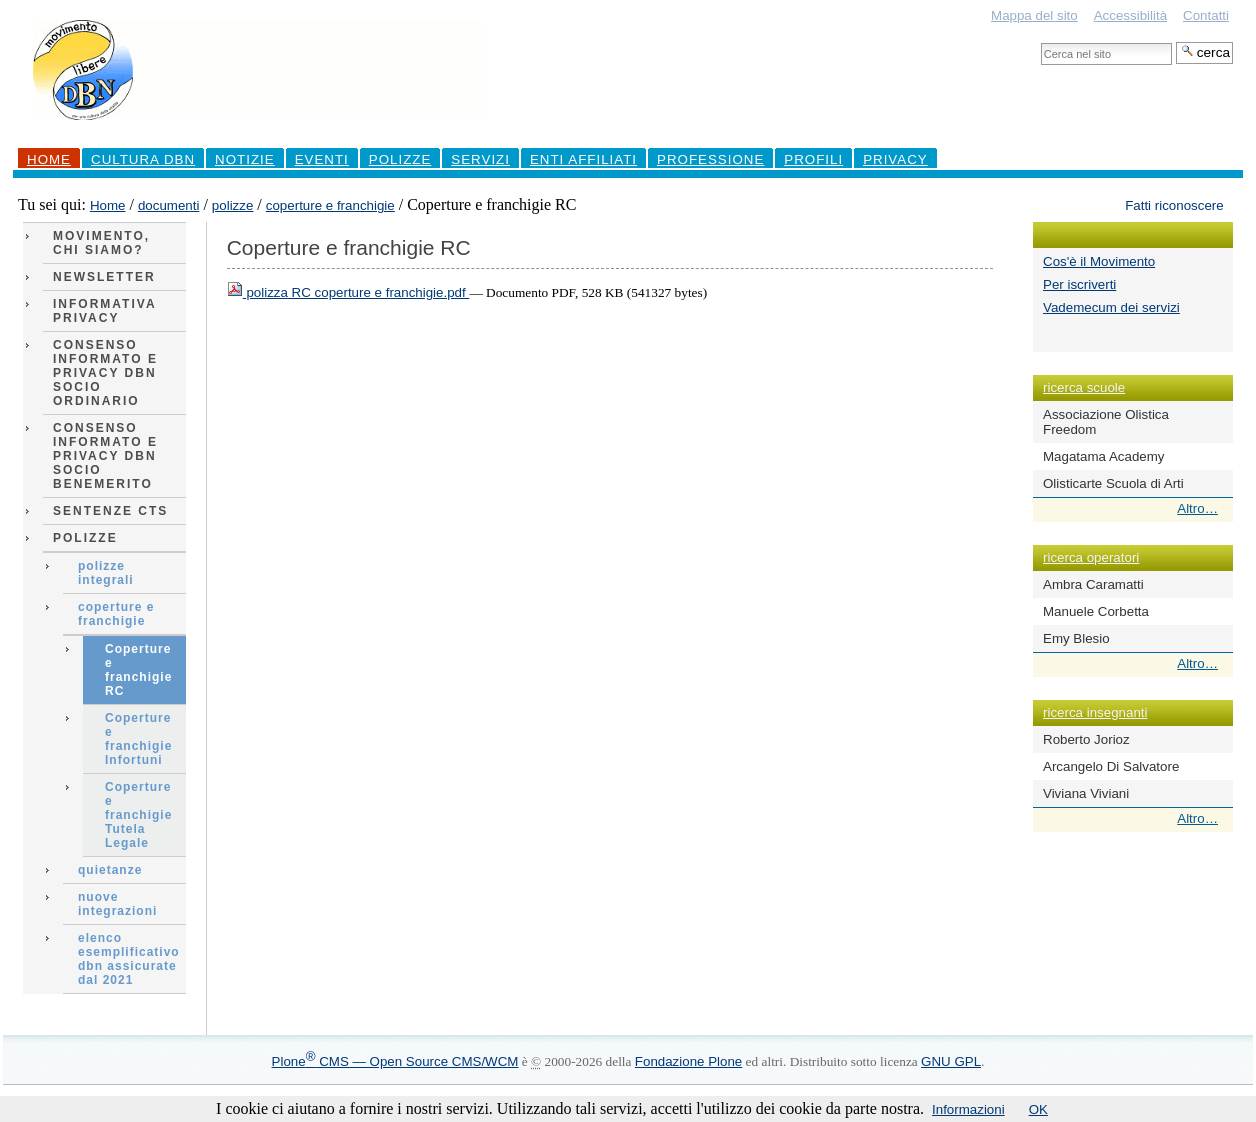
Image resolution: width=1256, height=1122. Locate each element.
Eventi (322, 159)
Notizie (245, 159)
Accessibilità (1130, 15)
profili (813, 159)
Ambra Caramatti (1093, 584)
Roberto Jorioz (1086, 739)
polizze (233, 205)
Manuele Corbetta (1096, 611)
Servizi (480, 159)
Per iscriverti (1079, 284)
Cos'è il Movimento (1099, 261)
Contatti (1206, 15)
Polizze (400, 159)
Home (49, 159)
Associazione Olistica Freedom (1106, 422)
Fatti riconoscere (1174, 205)
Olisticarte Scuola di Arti (1113, 483)
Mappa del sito (1034, 15)
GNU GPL (951, 1061)
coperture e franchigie (330, 205)
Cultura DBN (143, 159)
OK (1038, 1109)
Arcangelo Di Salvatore (1111, 766)
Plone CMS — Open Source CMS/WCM (395, 1061)
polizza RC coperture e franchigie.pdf (348, 292)
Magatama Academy (1104, 456)
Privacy (895, 159)
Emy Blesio (1076, 638)
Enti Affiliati (583, 159)
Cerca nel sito (1040, 41)
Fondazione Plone (688, 1061)
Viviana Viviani (1086, 793)
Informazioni (968, 1109)
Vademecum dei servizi (1111, 307)
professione (710, 159)
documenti (169, 205)
